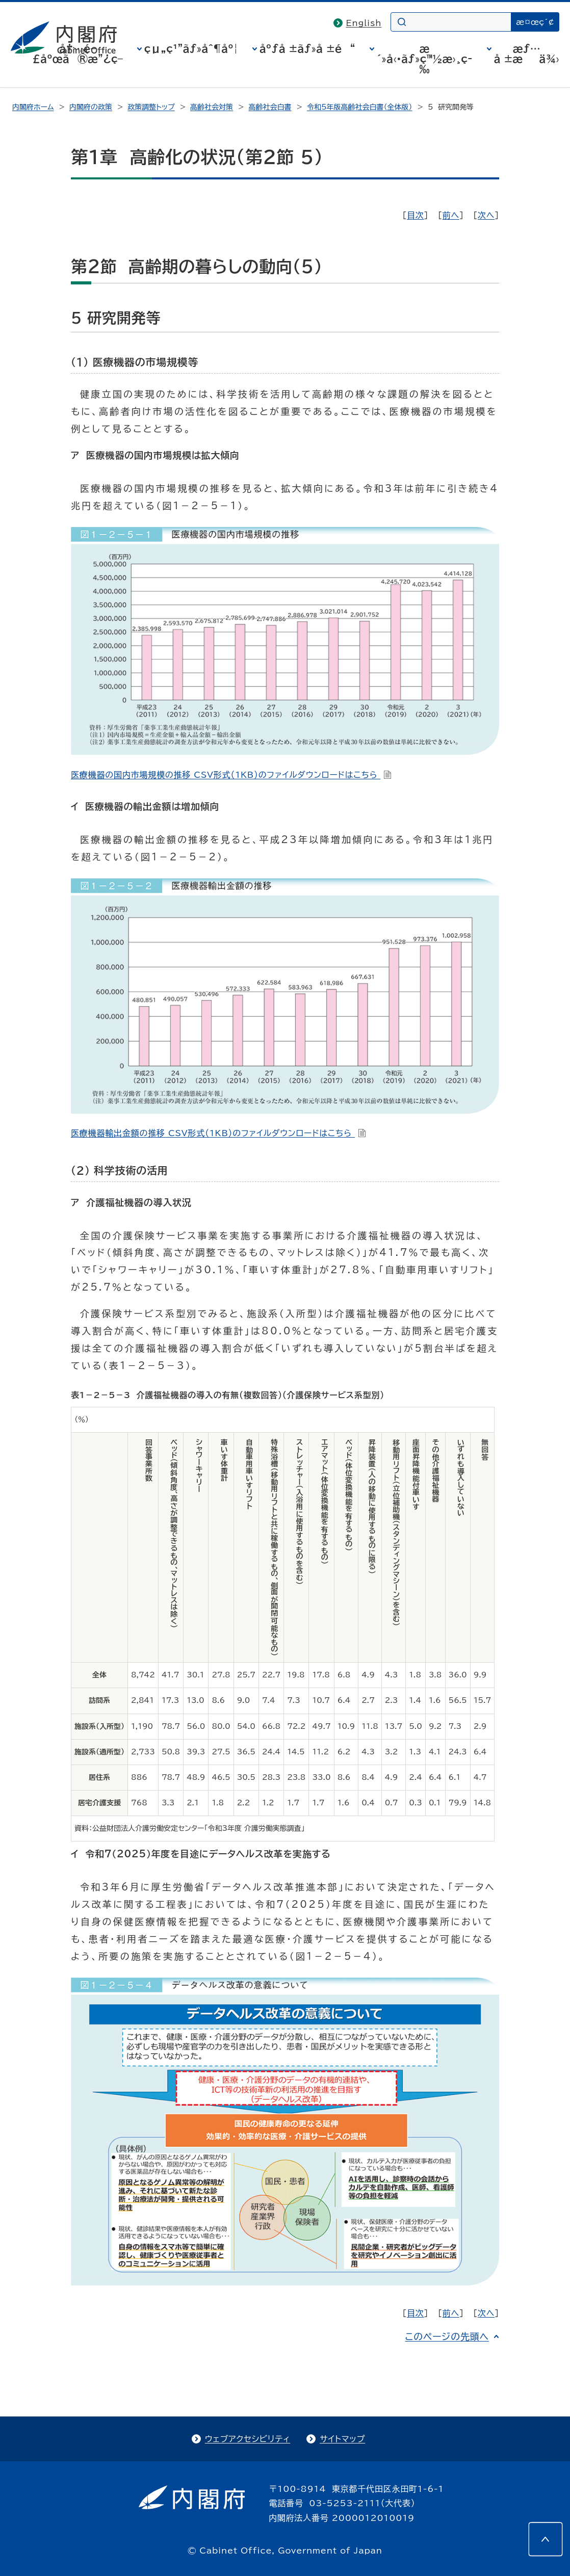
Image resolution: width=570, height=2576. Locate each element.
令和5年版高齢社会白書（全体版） (359, 107)
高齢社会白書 (270, 107)
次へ (486, 215)
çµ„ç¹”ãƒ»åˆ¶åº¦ (191, 48)
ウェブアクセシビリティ (247, 2439)
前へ (451, 215)
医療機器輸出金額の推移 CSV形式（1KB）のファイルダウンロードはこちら (218, 1133)
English (363, 23)
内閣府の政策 (90, 107)
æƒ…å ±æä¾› (526, 53)
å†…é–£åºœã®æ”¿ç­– (77, 53)
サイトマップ (342, 2439)
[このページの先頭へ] (545, 2539)
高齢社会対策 (211, 107)
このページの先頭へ (447, 2336)
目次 (415, 215)
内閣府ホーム (33, 107)
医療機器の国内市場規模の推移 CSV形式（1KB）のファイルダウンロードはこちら (231, 775)
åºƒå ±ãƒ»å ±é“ (307, 48)
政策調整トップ (150, 107)
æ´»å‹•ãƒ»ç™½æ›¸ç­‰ (425, 58)
